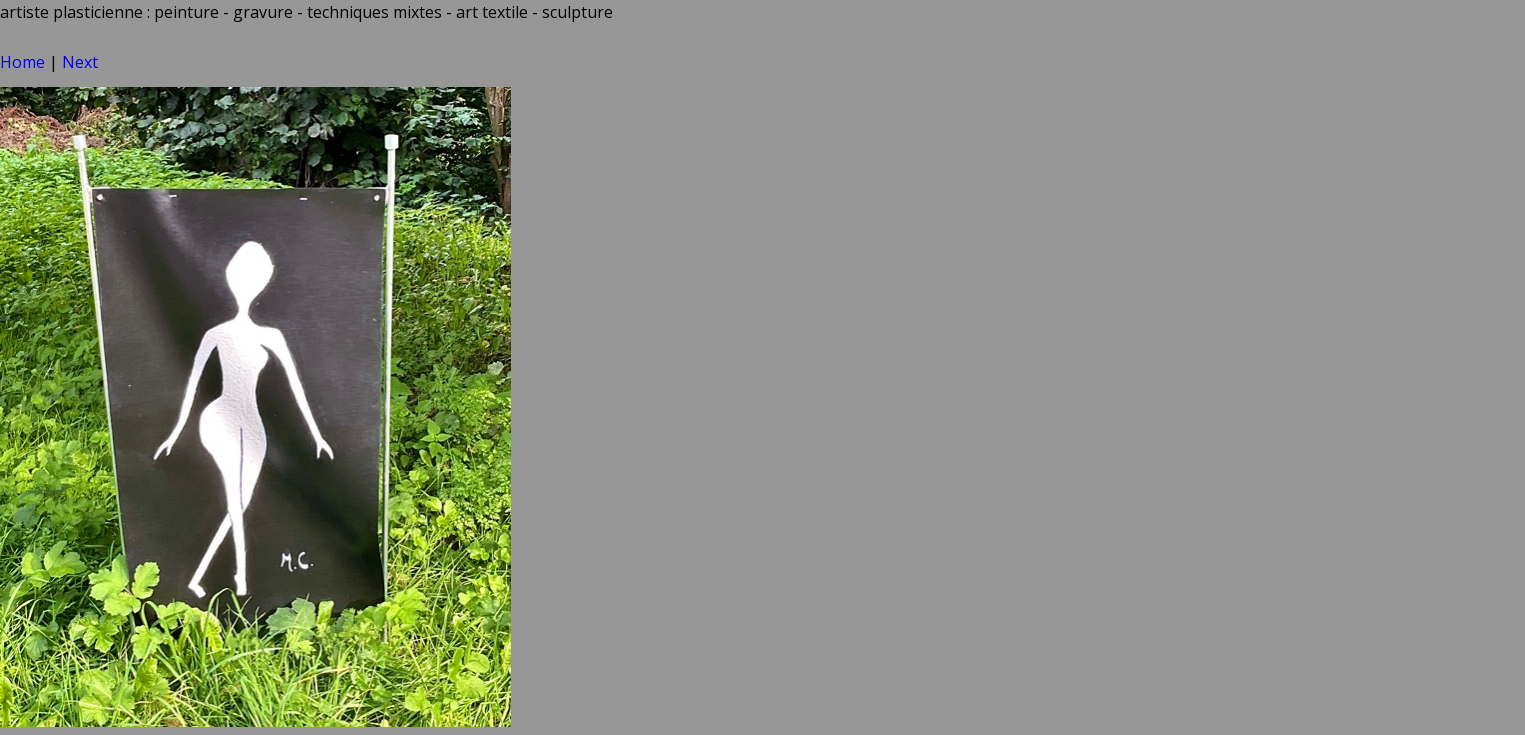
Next (80, 62)
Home (22, 62)
